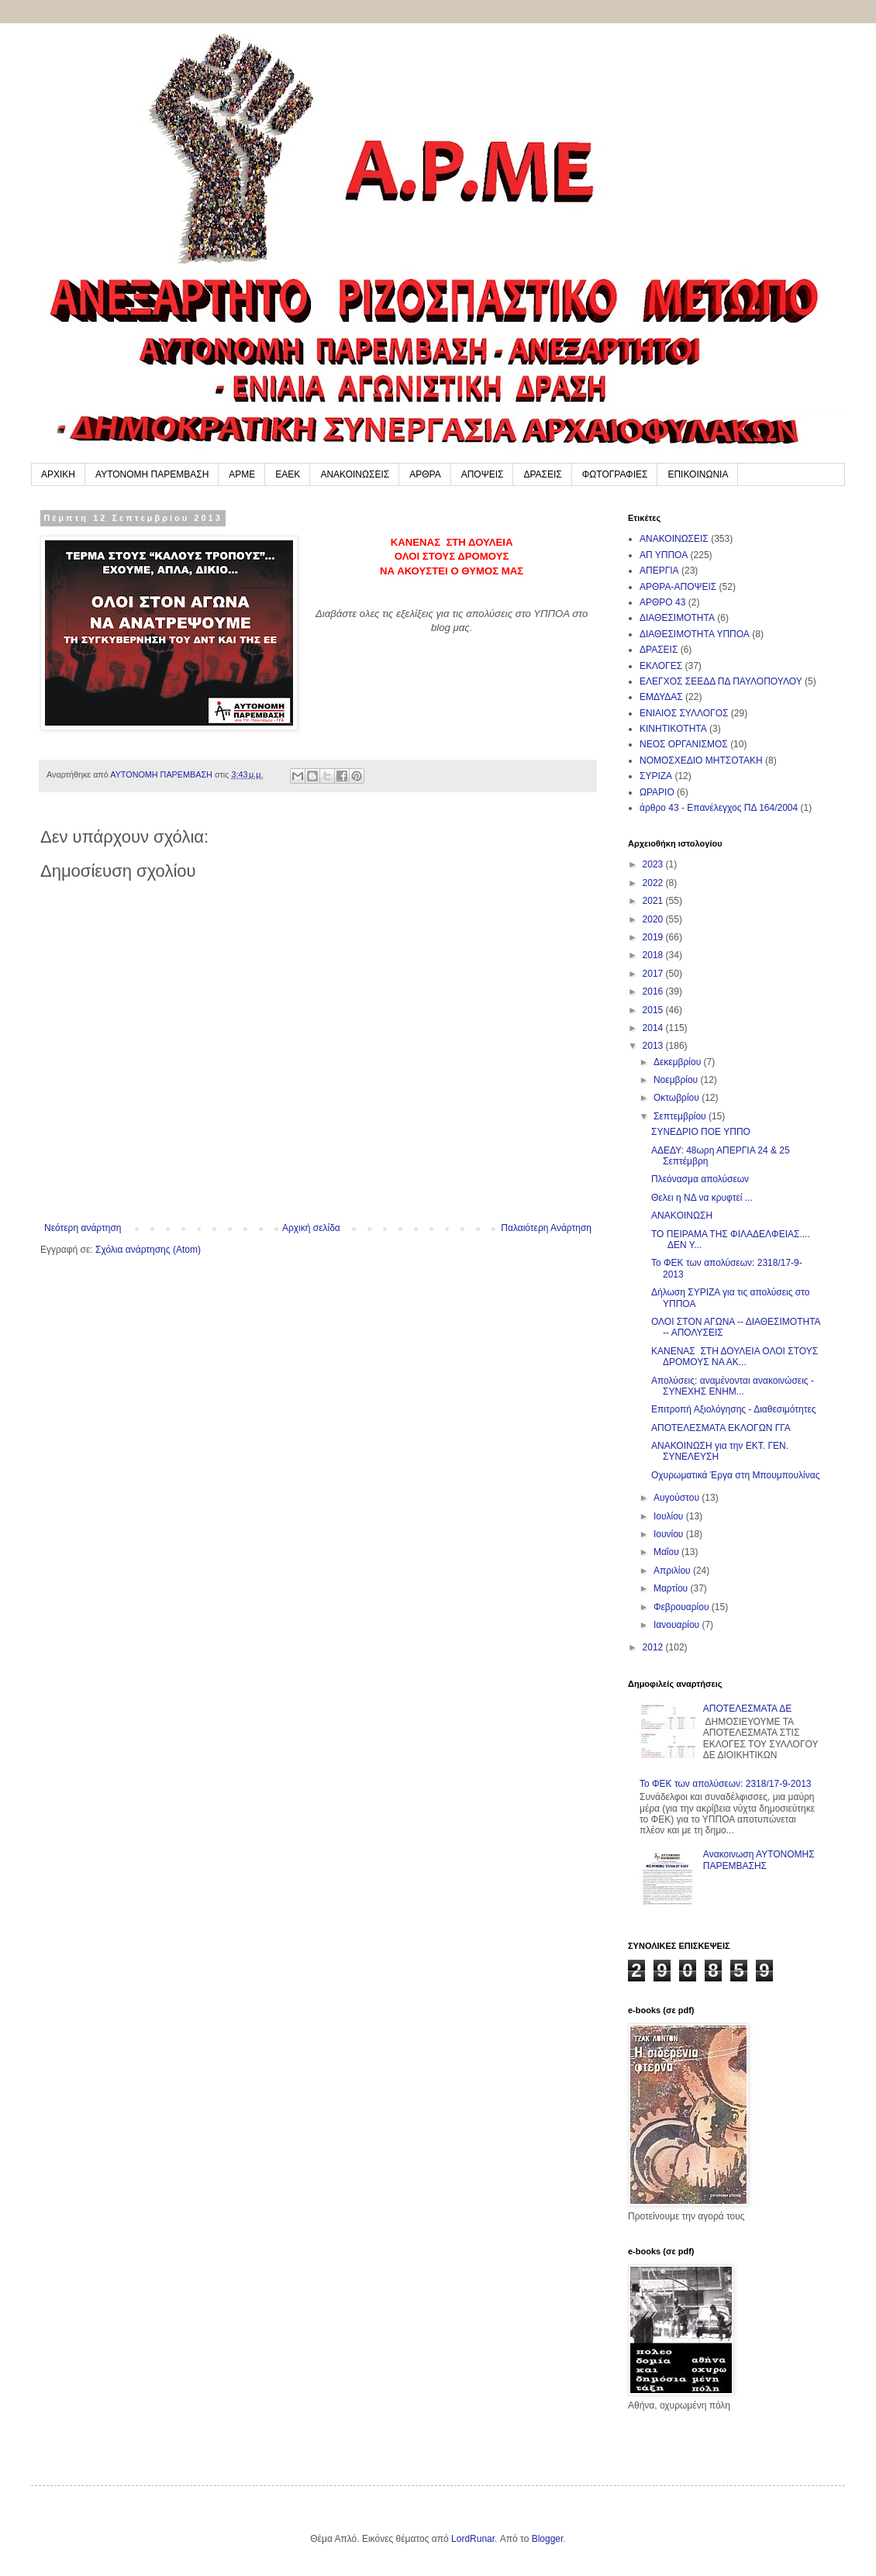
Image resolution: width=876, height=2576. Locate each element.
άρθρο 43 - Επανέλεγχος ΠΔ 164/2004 (719, 807)
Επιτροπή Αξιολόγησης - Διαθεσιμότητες (733, 1409)
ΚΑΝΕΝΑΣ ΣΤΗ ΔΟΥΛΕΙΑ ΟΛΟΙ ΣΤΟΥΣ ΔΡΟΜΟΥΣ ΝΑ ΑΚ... (734, 1356)
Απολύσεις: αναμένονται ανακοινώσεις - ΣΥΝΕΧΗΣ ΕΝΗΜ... (732, 1386)
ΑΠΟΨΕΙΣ (482, 474)
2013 (654, 1045)
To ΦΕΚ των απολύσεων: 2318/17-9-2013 (726, 1783)
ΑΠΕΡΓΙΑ (659, 570)
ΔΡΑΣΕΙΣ (542, 474)
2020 (654, 919)
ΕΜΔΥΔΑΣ (661, 696)
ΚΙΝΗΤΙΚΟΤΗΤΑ (673, 728)
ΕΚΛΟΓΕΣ (661, 665)
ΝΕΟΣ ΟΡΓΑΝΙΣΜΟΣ (684, 744)
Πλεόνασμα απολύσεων (700, 1179)
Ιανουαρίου (678, 1624)
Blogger (548, 2538)
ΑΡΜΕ (242, 474)
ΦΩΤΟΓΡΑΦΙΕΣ (615, 474)
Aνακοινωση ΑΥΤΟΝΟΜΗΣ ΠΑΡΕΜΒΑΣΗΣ (759, 1860)
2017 (654, 973)
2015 (654, 1010)
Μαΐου (667, 1552)
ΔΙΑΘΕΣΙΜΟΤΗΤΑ (677, 617)
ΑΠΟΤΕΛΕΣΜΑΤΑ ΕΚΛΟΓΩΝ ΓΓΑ (721, 1427)
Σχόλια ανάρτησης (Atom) (148, 1249)
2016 (654, 991)
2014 (654, 1027)
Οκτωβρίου (678, 1097)
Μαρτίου (672, 1588)
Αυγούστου (678, 1497)
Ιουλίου (670, 1516)
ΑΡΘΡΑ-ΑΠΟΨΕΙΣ (678, 586)
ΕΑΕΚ (287, 474)
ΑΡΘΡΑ (424, 474)
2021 (654, 900)
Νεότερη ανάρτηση (82, 1227)
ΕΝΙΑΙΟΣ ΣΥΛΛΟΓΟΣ (684, 713)
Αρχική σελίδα (311, 1227)
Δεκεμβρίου (679, 1062)
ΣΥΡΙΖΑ (656, 776)
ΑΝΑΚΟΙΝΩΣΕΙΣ (354, 474)
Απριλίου (673, 1570)
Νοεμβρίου (677, 1079)
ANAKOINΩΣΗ (681, 1215)
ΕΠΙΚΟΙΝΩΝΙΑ (697, 474)
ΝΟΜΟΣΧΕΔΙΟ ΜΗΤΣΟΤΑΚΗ (701, 760)
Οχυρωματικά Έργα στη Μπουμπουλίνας (735, 1475)
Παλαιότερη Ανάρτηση (546, 1227)
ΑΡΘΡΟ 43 (662, 602)
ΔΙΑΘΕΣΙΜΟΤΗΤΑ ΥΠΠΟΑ (695, 634)
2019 (654, 937)
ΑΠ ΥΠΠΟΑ (664, 555)
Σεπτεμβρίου (681, 1116)
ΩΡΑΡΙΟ (657, 792)
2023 (654, 864)
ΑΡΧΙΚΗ (58, 474)
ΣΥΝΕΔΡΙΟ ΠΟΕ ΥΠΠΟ (700, 1131)
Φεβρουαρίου (683, 1607)
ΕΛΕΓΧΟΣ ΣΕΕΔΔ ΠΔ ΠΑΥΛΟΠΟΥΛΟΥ (721, 681)
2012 (654, 1647)
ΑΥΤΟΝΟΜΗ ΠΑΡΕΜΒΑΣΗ (152, 474)
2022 (654, 883)
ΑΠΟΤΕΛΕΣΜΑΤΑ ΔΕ (747, 1708)
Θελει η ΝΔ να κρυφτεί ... (702, 1197)
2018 (654, 955)
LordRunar (473, 2538)
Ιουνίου (670, 1534)
